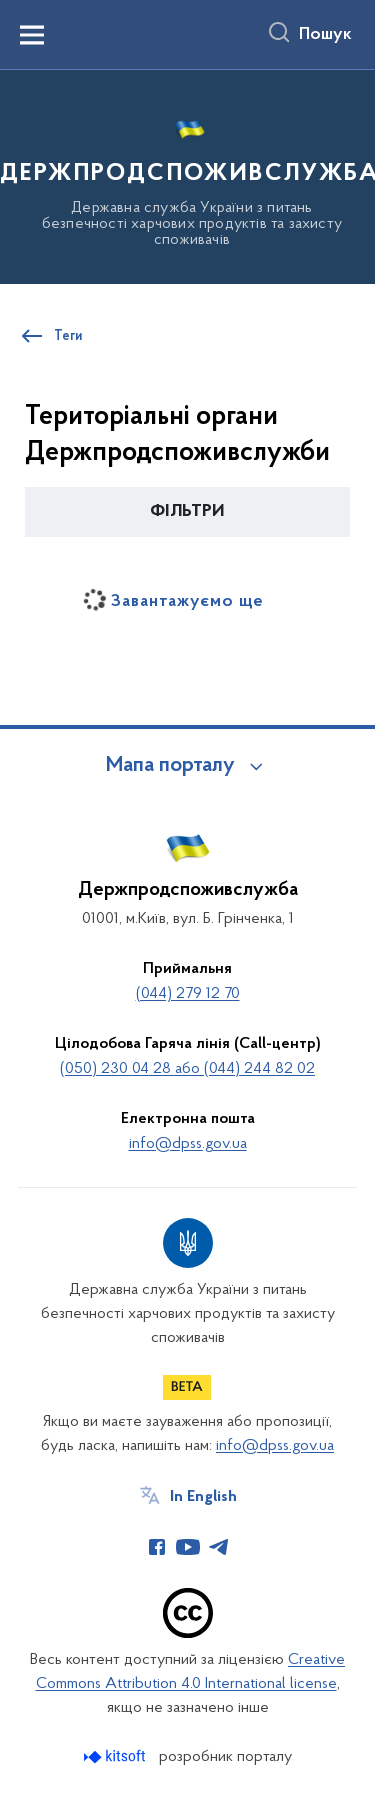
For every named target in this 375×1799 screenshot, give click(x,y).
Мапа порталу (170, 766)
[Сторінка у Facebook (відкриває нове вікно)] (157, 1547)
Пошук (325, 35)
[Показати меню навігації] (32, 35)
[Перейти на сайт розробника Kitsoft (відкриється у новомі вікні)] (116, 1756)
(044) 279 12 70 (188, 994)
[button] (187, 512)
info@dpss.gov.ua (188, 1144)
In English (203, 1497)
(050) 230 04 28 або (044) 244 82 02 (187, 1069)
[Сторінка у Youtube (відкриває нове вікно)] (188, 1547)
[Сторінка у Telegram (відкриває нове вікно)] (219, 1547)
